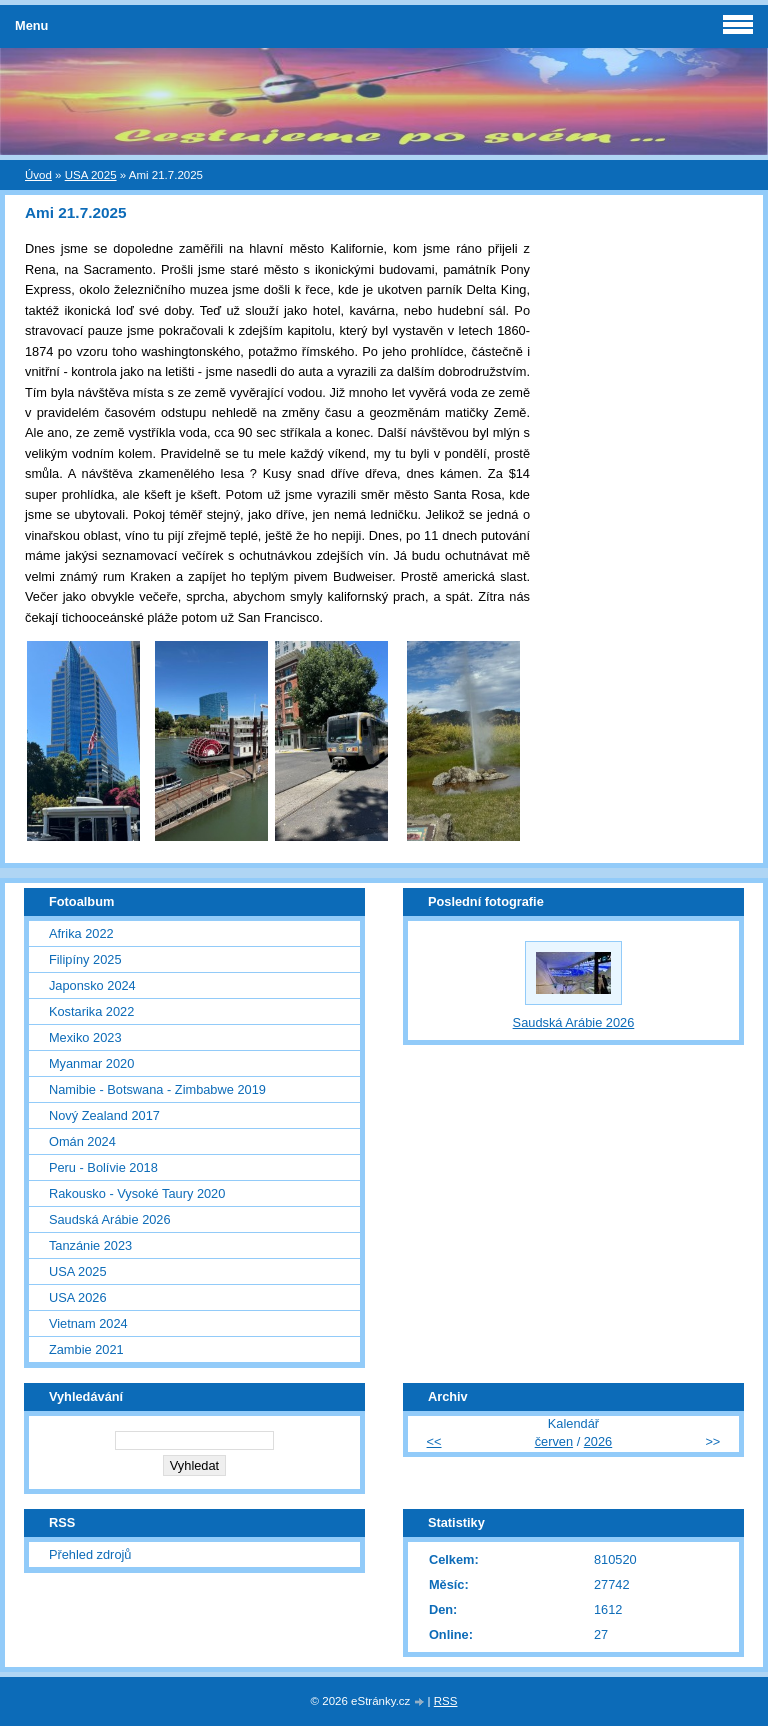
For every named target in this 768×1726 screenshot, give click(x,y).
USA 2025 (91, 175)
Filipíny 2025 (85, 959)
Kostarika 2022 (91, 1011)
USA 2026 (78, 1297)
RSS (446, 1701)
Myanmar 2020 (91, 1063)
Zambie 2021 (86, 1349)
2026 (598, 1441)
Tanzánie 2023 (90, 1245)
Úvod (38, 175)
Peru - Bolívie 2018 (103, 1167)
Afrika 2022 (81, 933)
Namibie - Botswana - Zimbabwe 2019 (157, 1089)
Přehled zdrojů (90, 1554)
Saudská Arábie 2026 (110, 1219)
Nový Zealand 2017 (104, 1115)
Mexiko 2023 (85, 1037)
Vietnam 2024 (88, 1323)
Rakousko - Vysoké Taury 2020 (137, 1193)
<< (434, 1441)
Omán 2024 (82, 1141)
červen (554, 1441)
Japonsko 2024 (92, 985)
